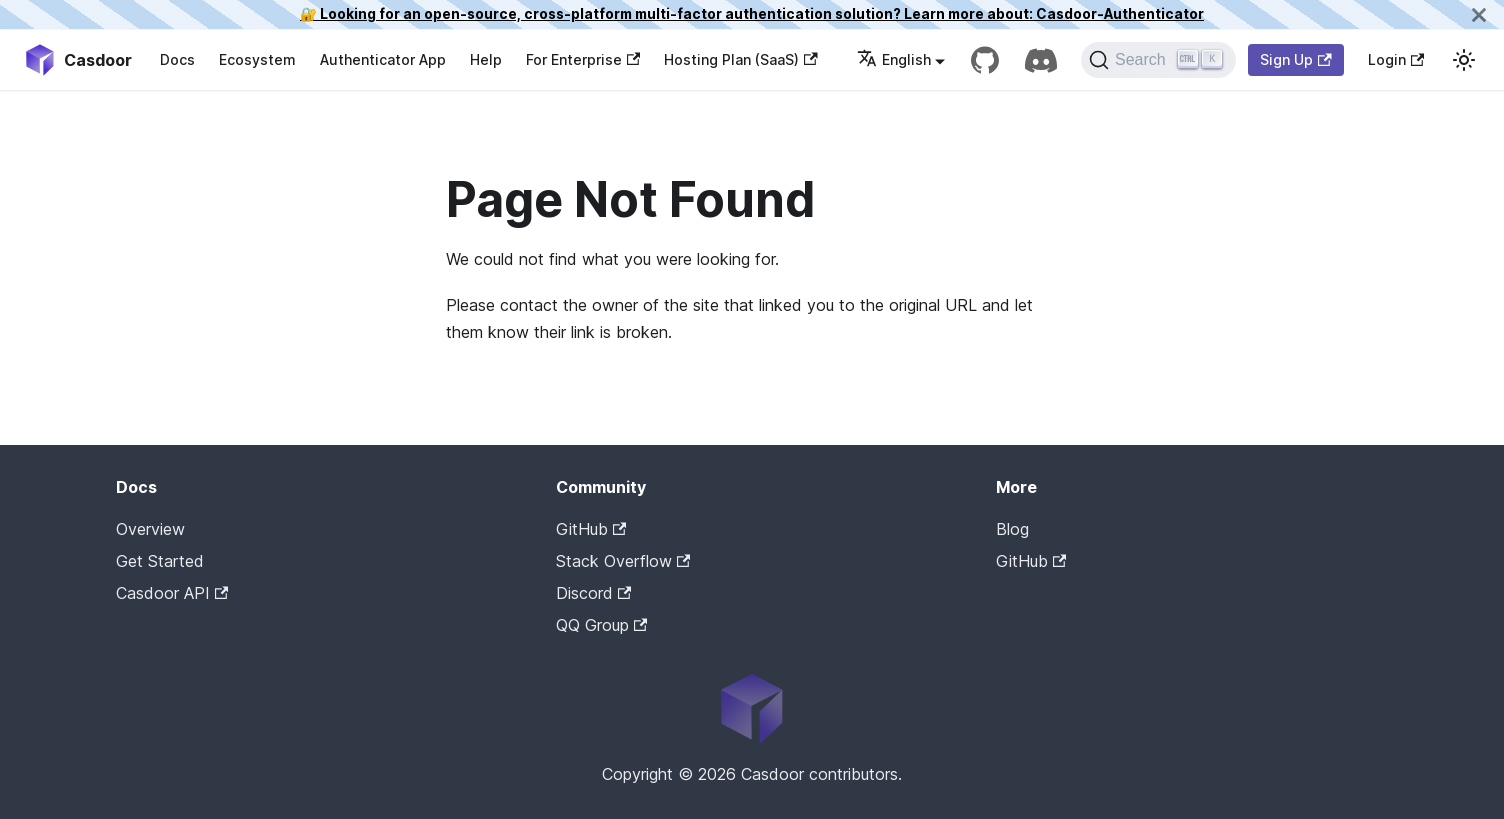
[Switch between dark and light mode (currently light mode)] (1464, 60)
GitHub (591, 529)
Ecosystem (257, 59)
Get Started (160, 561)
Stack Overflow (623, 561)
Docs (177, 59)
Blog (1012, 529)
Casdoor (1081, 592)
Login (1396, 59)
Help (486, 59)
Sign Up (1295, 59)
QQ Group (601, 625)
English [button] (894, 59)
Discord (593, 593)
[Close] (1479, 14)
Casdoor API (172, 593)
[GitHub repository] (985, 60)
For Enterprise (583, 59)
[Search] (1158, 60)
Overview (150, 529)
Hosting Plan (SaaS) (740, 59)
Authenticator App (383, 59)
